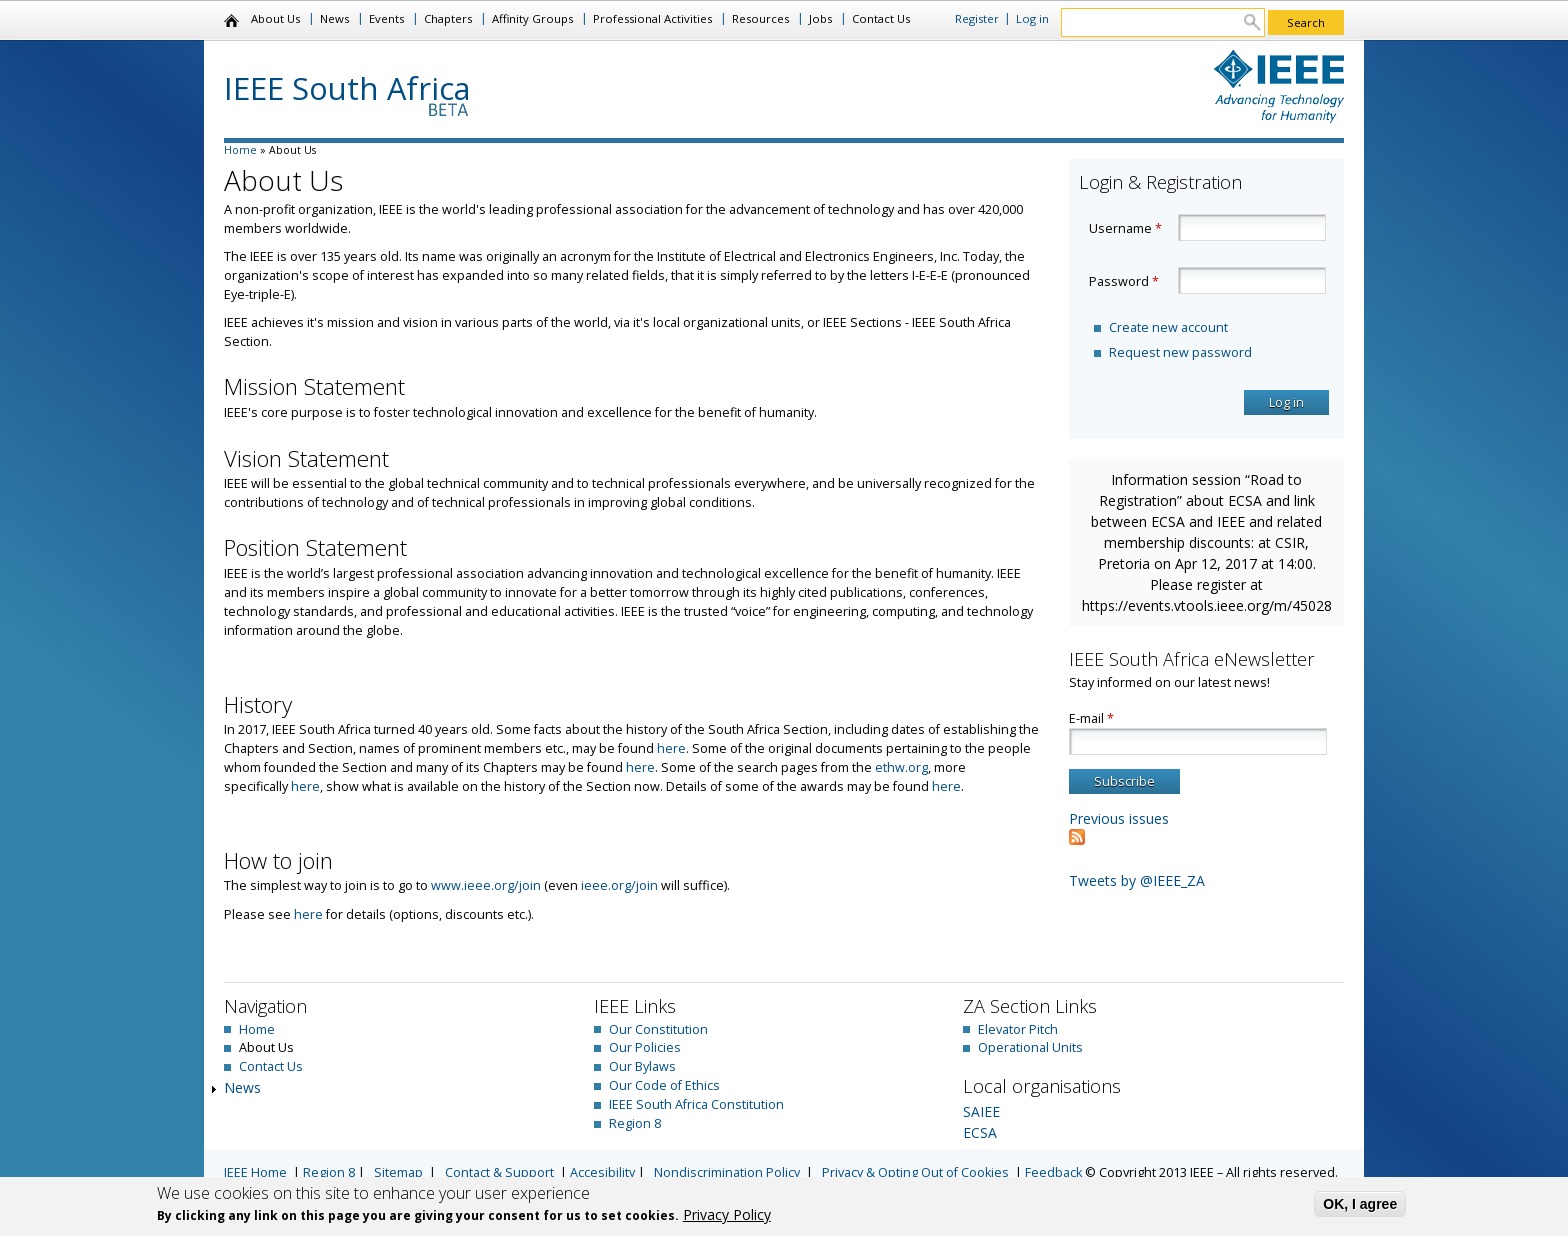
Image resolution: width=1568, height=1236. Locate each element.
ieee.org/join (619, 885)
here (671, 748)
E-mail (1091, 718)
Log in (1032, 18)
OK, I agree (1360, 1204)
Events (386, 18)
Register (977, 18)
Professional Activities (652, 18)
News (334, 18)
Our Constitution (658, 1029)
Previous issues (1119, 818)
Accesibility (602, 1172)
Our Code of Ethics (664, 1085)
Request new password (1180, 352)
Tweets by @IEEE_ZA (1137, 880)
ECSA (980, 1132)
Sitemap (398, 1172)
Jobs (820, 18)
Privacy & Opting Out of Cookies (915, 1172)
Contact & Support (499, 1172)
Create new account (1168, 327)
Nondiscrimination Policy (727, 1172)
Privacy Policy (727, 1214)
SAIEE (981, 1111)
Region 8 (635, 1123)
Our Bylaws (642, 1066)
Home (232, 21)
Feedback (1053, 1172)
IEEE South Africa (347, 88)
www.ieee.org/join (486, 885)
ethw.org (901, 767)
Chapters (448, 18)
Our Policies (645, 1047)
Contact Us (881, 18)
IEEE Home (255, 1172)
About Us (275, 18)
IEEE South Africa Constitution (696, 1104)
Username (1125, 228)
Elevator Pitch (1018, 1029)
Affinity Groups (532, 18)
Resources (760, 18)
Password (1124, 281)
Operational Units (1030, 1047)
